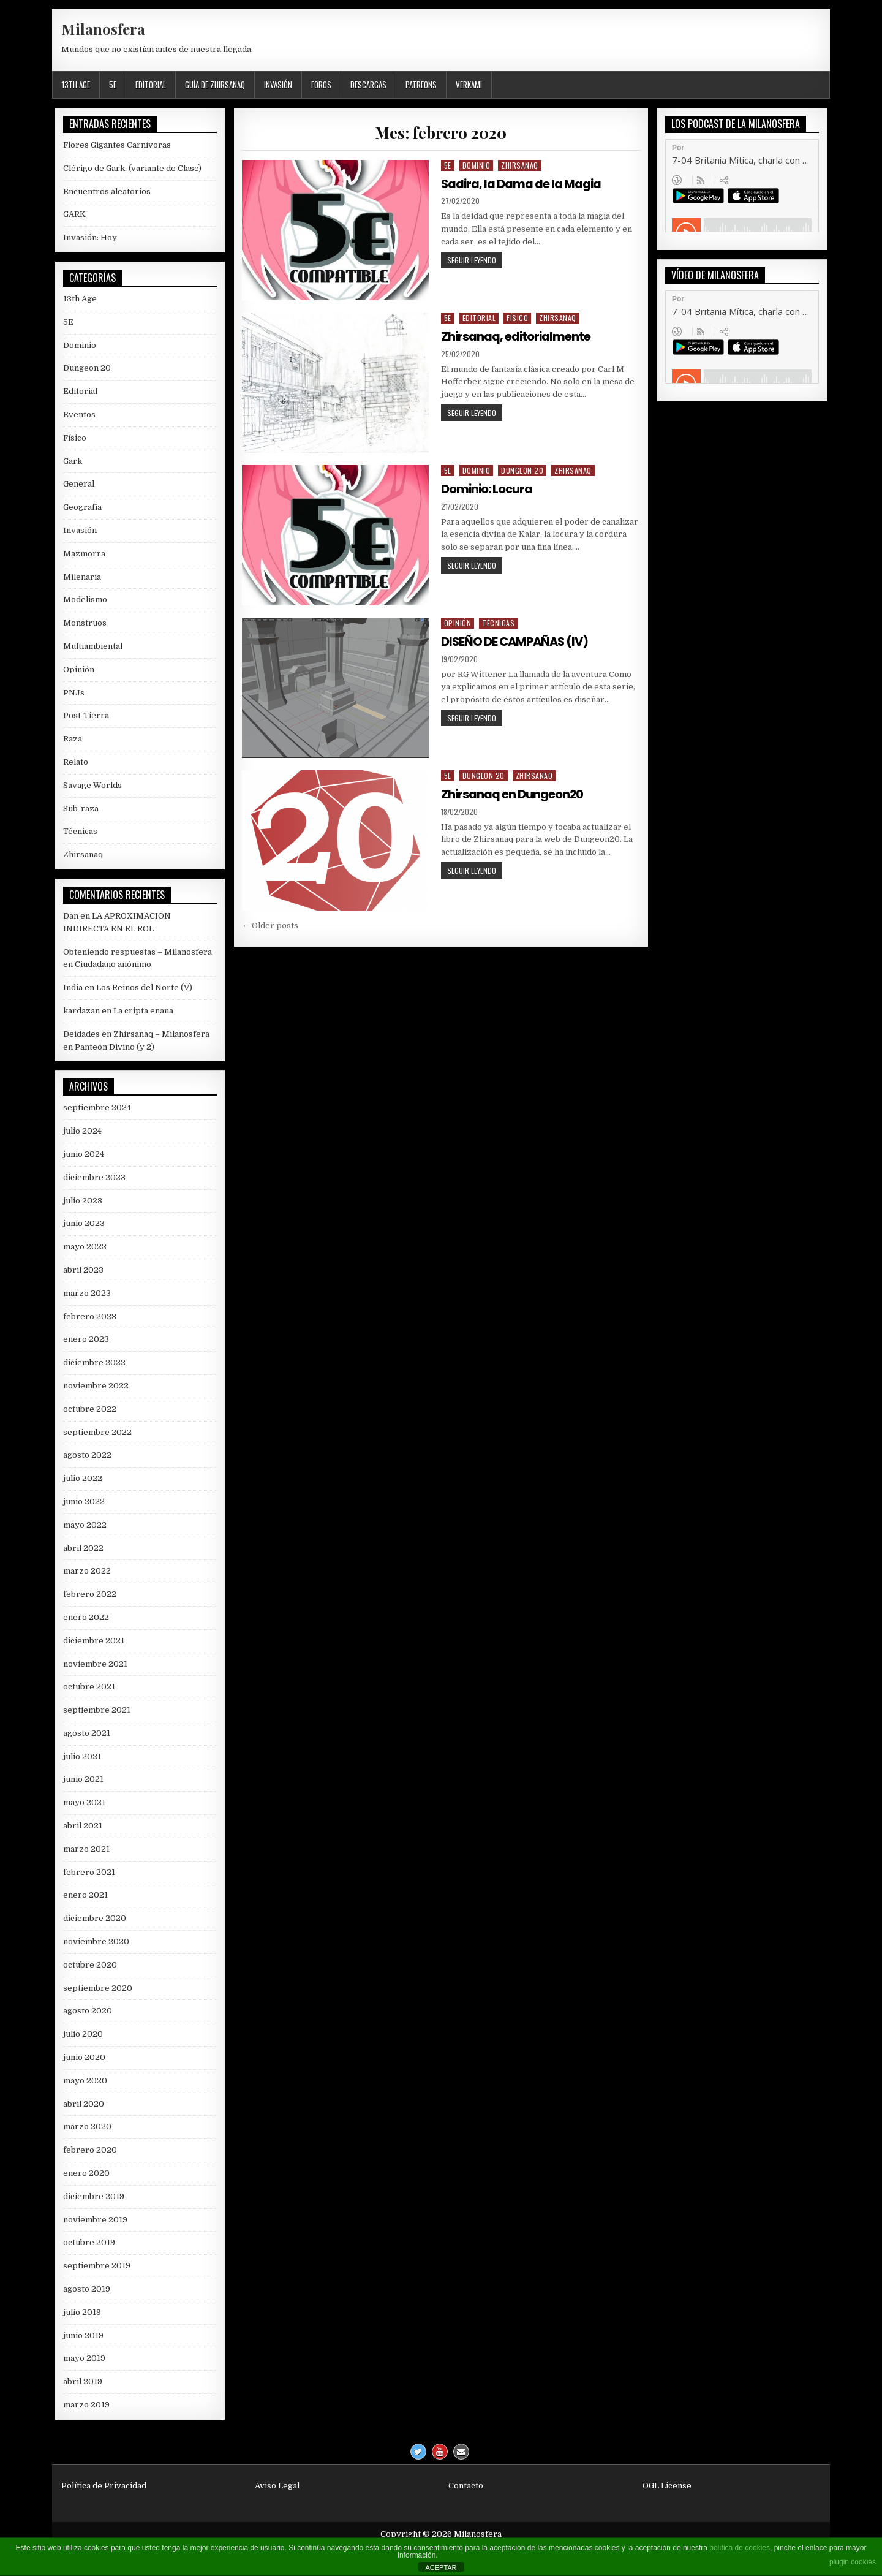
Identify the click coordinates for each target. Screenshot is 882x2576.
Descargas (368, 84)
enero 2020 (86, 2173)
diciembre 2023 (94, 1177)
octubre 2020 (90, 1964)
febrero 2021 (89, 1872)
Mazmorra (84, 553)
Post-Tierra (86, 715)
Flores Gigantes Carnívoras (117, 145)
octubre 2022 (89, 1409)
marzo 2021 (86, 1849)
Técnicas (498, 623)
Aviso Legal (277, 2485)
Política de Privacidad (103, 2485)
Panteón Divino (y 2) (114, 1046)
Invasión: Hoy (90, 237)
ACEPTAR (440, 2567)
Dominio (476, 165)
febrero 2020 (90, 2149)
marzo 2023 (87, 1293)
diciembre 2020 (94, 1918)
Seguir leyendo (474, 261)
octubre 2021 (89, 1686)
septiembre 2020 (97, 1988)
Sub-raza (81, 808)
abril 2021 (82, 1825)
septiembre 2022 (97, 1432)
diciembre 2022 (94, 1362)
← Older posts (270, 925)
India (73, 987)
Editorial (150, 84)
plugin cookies (852, 2562)
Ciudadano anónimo (113, 964)
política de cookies (739, 2548)
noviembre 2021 (95, 1664)
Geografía (82, 507)
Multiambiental (93, 646)
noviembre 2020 (96, 1941)
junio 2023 (84, 1223)
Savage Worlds (92, 785)
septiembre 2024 (97, 1107)
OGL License (667, 2485)
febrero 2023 (89, 1316)
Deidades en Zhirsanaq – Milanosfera (136, 1034)
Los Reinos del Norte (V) (144, 987)
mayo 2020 (85, 2080)
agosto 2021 (86, 1733)
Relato (75, 762)
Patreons (421, 84)
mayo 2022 (85, 1524)
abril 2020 (83, 2103)
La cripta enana (143, 1010)
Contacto (465, 2485)
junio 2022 (84, 1501)
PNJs (74, 692)
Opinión (458, 623)
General (78, 483)
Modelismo (85, 599)
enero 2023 (86, 1339)
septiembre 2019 (96, 2265)
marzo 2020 (87, 2126)
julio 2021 (82, 1756)
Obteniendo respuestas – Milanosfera (137, 952)
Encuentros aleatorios (107, 191)
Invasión (278, 84)
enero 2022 (86, 1617)
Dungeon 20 (522, 470)
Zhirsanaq (519, 165)
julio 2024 (82, 1130)
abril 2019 (82, 2381)
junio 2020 (84, 2057)
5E (112, 84)
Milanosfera (103, 29)
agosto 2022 (87, 1455)
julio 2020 (83, 2034)
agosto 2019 (86, 2289)
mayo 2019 (84, 2358)
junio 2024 (83, 1154)
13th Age (76, 84)
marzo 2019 (86, 2404)
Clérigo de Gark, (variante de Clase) (132, 168)
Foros (321, 84)
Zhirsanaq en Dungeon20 (512, 794)
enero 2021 (85, 1895)
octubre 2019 (89, 2242)
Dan (70, 915)
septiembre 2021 (96, 1709)
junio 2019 (83, 2335)
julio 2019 (82, 2312)
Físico (517, 318)
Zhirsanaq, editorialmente (516, 336)
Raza (72, 738)
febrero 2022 (89, 1594)
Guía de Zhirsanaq (215, 84)
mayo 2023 (85, 1246)
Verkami (469, 84)
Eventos (79, 414)
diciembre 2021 (93, 1640)
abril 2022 (83, 1548)
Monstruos (85, 622)
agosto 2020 (87, 2010)
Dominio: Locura (487, 489)
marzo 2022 (87, 1570)
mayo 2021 (84, 1802)
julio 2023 (82, 1200)
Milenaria (82, 576)
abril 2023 (83, 1270)
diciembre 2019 (93, 2196)
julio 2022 (82, 1478)
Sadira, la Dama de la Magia (522, 183)
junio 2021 (83, 1779)
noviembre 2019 (95, 2219)
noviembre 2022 (96, 1385)
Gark (72, 461)
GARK (74, 214)
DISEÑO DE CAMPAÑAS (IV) (516, 641)
